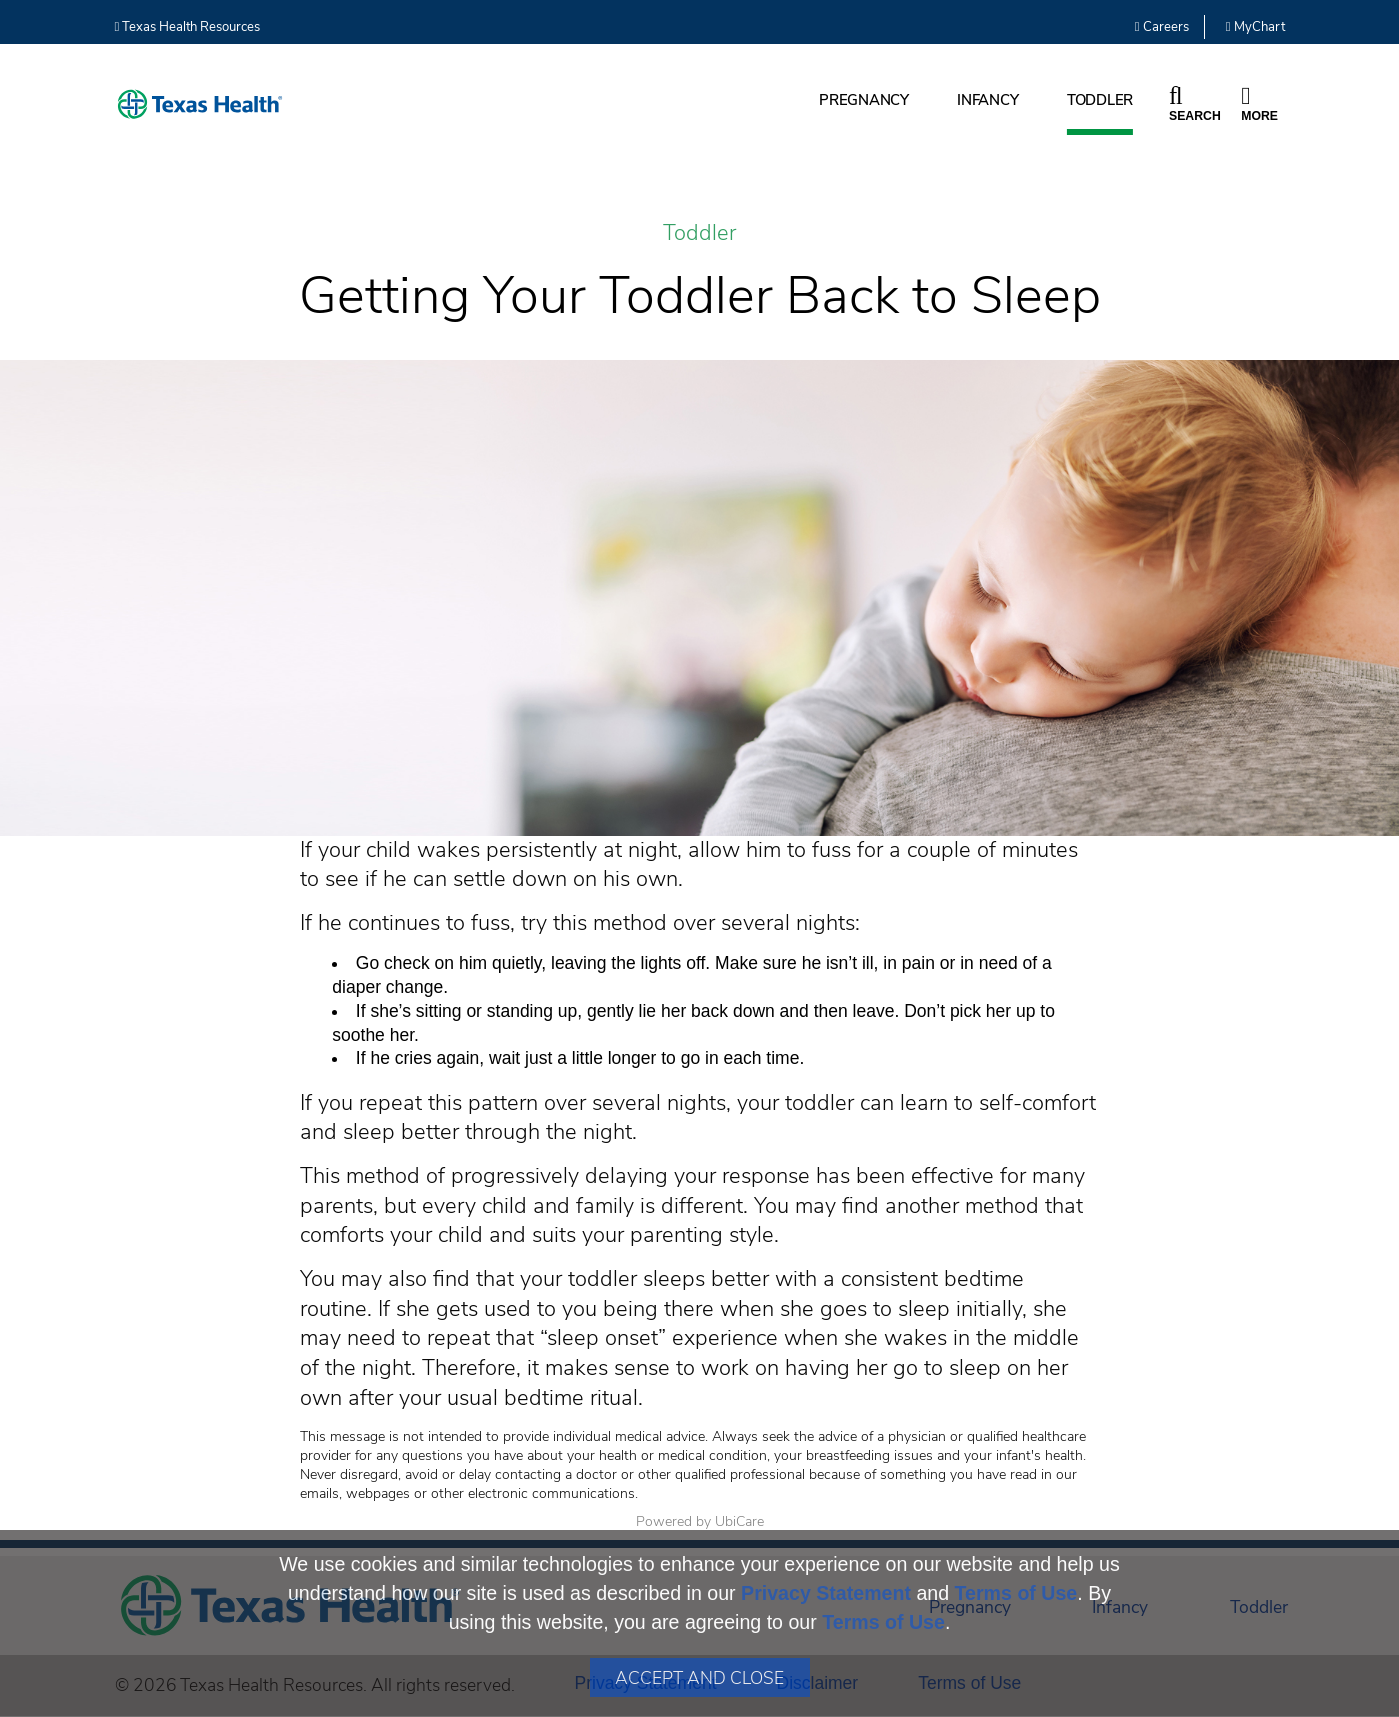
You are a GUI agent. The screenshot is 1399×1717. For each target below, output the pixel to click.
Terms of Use (1016, 1593)
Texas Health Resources (188, 27)
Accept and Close (699, 1678)
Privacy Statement (826, 1593)
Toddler (1100, 100)
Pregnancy (864, 100)
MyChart (1255, 27)
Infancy (987, 100)
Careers (1162, 27)
